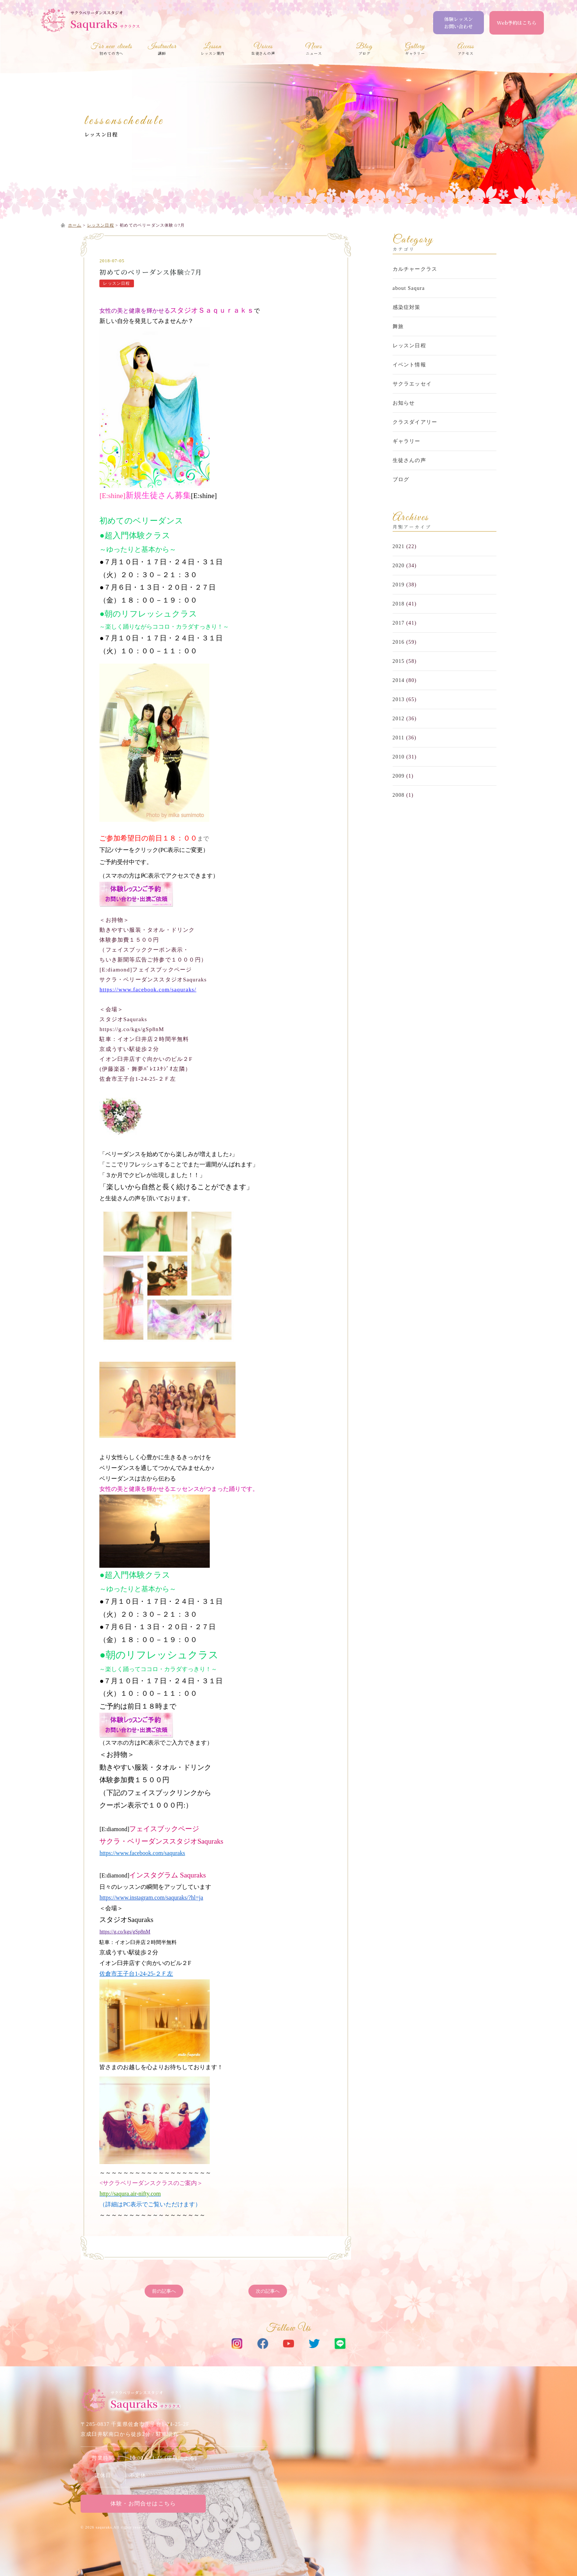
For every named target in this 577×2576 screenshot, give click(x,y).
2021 (399, 546)
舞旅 (398, 326)
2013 (399, 699)
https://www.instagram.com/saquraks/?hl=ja (151, 1897)
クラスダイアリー (415, 422)
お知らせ (404, 403)
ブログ (401, 479)
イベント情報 (409, 364)
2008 (399, 795)
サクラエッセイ (412, 384)
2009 (399, 776)
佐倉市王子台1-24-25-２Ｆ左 (136, 1974)
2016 (399, 642)
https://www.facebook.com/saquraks (142, 1853)
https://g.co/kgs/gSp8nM (124, 1931)
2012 (399, 718)
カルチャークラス (415, 269)
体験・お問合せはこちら (143, 2503)
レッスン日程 (101, 134)
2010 (399, 757)
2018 (399, 604)
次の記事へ (268, 2291)
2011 (398, 737)
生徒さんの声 (409, 460)
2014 (399, 680)
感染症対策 (407, 307)
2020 (399, 565)
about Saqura (409, 288)
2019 (399, 584)
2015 (399, 661)
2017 (399, 623)
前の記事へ (164, 2291)
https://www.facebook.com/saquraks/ (147, 989)
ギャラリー (407, 441)
